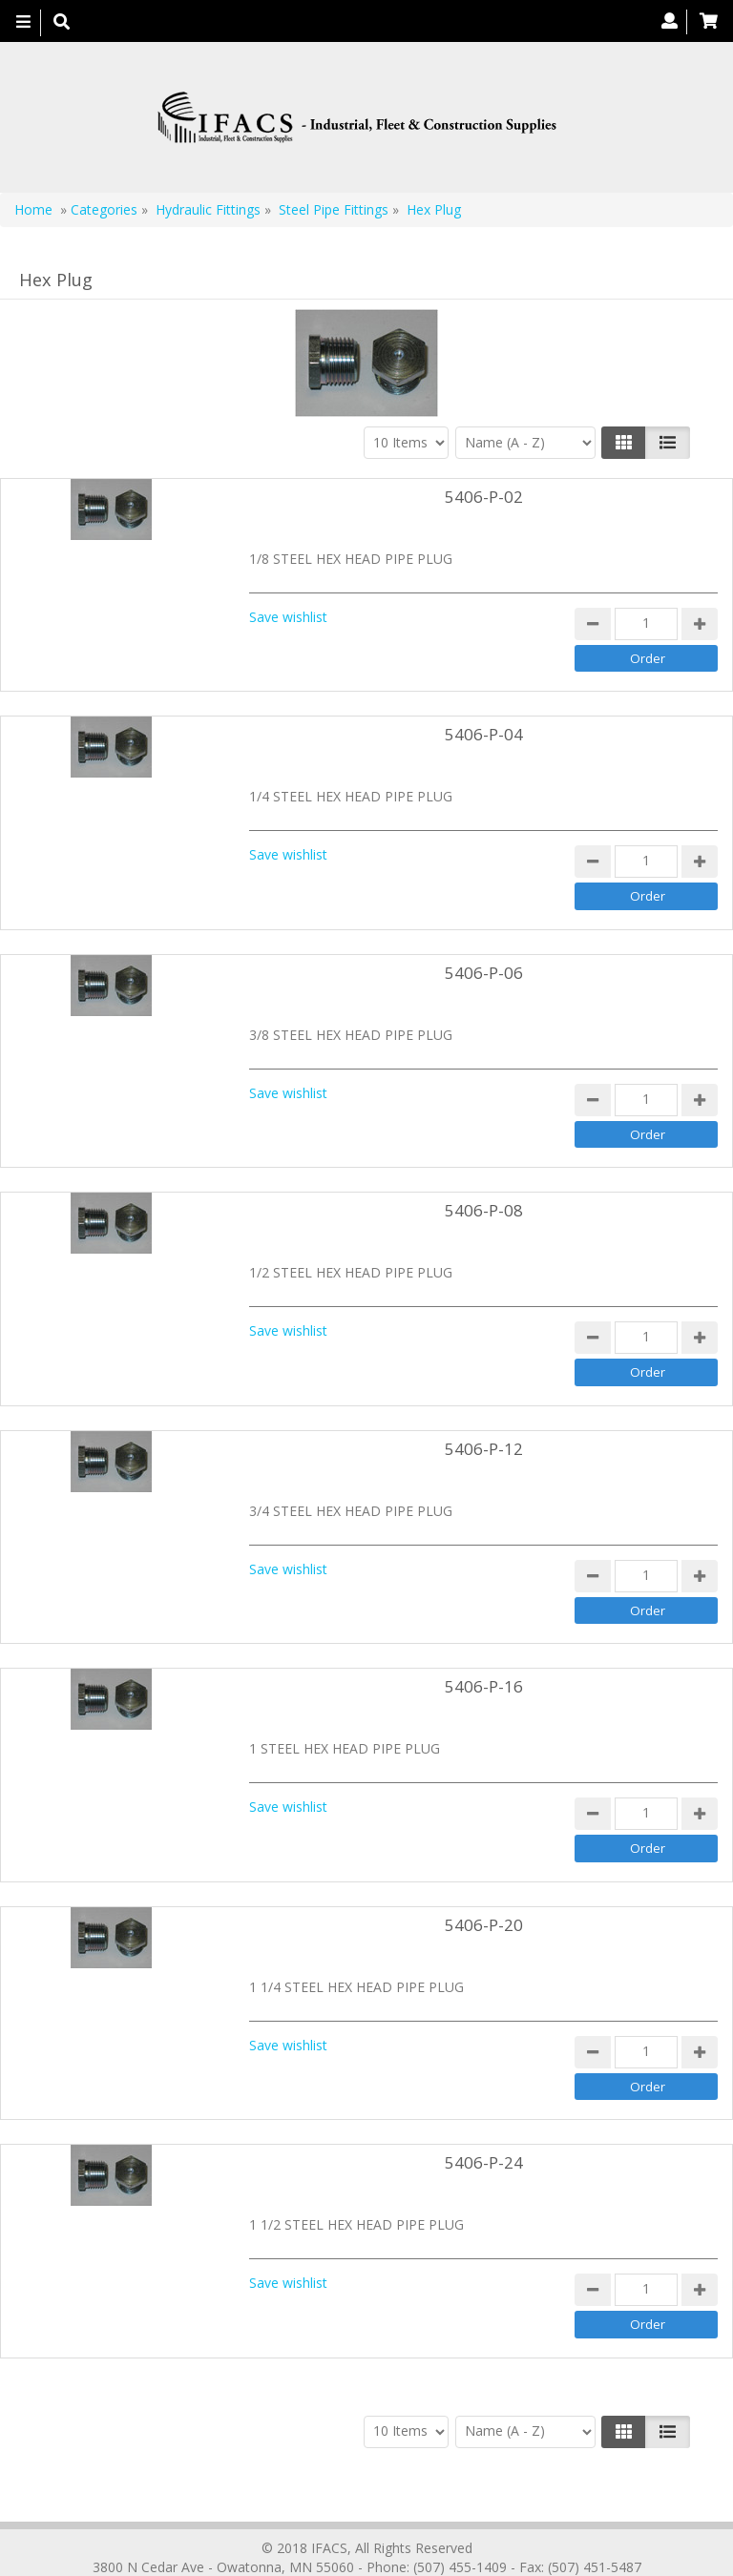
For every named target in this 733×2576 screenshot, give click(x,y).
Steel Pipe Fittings (333, 209)
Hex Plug (434, 209)
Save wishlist (288, 617)
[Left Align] (623, 442)
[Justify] (667, 442)
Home (33, 209)
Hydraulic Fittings (208, 209)
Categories (104, 209)
